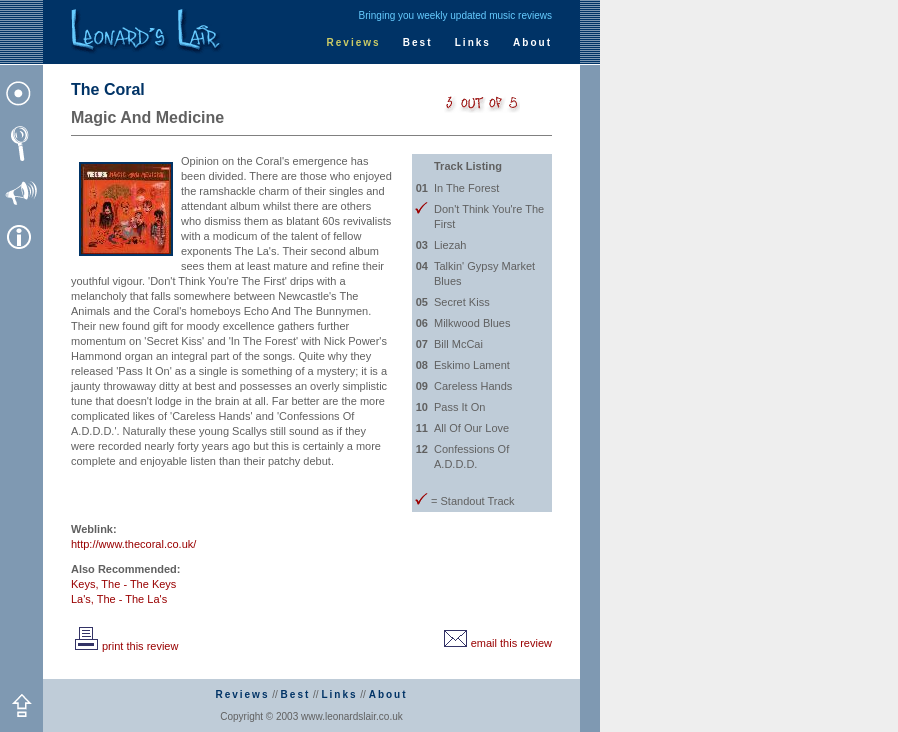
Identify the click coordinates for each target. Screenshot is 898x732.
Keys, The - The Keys (123, 584)
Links (473, 42)
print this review (124, 646)
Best (418, 42)
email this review (496, 643)
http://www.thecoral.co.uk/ (133, 544)
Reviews (354, 42)
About (532, 42)
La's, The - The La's (119, 599)
